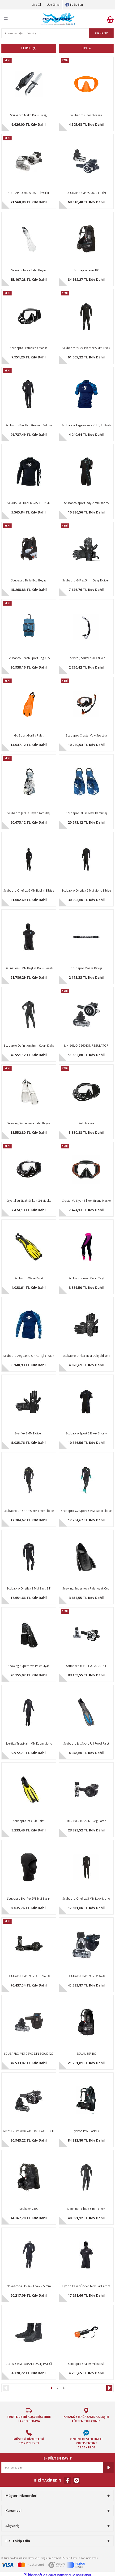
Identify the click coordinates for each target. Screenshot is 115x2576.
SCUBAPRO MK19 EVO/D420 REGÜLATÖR (86, 1976)
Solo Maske (86, 1123)
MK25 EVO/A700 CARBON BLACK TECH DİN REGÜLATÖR (28, 2131)
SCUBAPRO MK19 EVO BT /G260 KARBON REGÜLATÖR (29, 1976)
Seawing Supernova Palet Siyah (29, 1666)
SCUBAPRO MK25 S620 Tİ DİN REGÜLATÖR (86, 193)
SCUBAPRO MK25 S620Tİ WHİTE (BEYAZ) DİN (29, 193)
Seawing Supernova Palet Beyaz (28, 1123)
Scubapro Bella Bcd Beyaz (28, 580)
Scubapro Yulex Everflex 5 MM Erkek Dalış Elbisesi (86, 348)
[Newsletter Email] (57, 2467)
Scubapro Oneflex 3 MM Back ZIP (29, 1588)
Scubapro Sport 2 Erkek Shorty (86, 1433)
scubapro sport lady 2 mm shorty (86, 503)
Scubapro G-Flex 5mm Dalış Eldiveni (86, 580)
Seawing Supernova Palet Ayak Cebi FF (86, 1588)
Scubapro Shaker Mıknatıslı (86, 2364)
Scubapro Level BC (86, 270)
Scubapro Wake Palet (28, 1278)
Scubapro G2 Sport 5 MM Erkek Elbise (29, 1511)
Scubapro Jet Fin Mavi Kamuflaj (86, 813)
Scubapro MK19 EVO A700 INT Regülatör (86, 1666)
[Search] (57, 33)
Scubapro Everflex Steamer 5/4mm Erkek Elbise (28, 425)
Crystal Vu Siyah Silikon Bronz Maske (86, 1200)
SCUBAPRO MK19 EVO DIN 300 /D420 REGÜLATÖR (28, 2054)
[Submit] (108, 2467)
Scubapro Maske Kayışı (86, 968)
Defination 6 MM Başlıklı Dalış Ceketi (29, 968)
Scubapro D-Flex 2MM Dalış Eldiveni (86, 1355)
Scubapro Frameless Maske (28, 348)
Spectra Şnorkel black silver (86, 658)
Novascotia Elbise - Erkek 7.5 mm (29, 2286)
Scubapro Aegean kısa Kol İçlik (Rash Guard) (86, 425)
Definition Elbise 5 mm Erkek (86, 2208)
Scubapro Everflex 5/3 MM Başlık (28, 1898)
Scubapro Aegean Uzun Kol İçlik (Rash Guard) (28, 1356)
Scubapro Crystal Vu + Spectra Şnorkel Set (86, 735)
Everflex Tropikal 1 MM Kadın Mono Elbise (28, 1743)
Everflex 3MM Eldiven (29, 1433)
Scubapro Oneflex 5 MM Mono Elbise (86, 890)
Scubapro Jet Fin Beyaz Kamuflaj (28, 813)
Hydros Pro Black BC (86, 2131)
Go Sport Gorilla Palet (28, 735)
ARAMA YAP (101, 33)
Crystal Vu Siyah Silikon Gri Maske (28, 1200)
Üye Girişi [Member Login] (53, 4)
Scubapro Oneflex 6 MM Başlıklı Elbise (28, 890)
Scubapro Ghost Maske (86, 115)
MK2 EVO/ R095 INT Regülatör (86, 1821)
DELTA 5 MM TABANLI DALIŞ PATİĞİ (28, 2364)
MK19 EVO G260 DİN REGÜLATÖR (86, 1045)
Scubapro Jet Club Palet (28, 1821)
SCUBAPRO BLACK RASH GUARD (28, 503)
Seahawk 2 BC (28, 2208)
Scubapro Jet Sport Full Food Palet (86, 1743)
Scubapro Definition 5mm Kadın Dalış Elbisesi (29, 1046)
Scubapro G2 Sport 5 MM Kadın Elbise (86, 1511)
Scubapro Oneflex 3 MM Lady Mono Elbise (86, 1899)
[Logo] (58, 19)
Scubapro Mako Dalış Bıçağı (28, 115)
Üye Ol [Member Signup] (36, 4)
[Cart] (110, 19)
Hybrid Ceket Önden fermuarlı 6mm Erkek (86, 2286)
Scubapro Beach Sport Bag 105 (29, 658)
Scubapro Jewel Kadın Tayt (86, 1278)
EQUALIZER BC (86, 2053)
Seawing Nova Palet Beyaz (28, 270)
